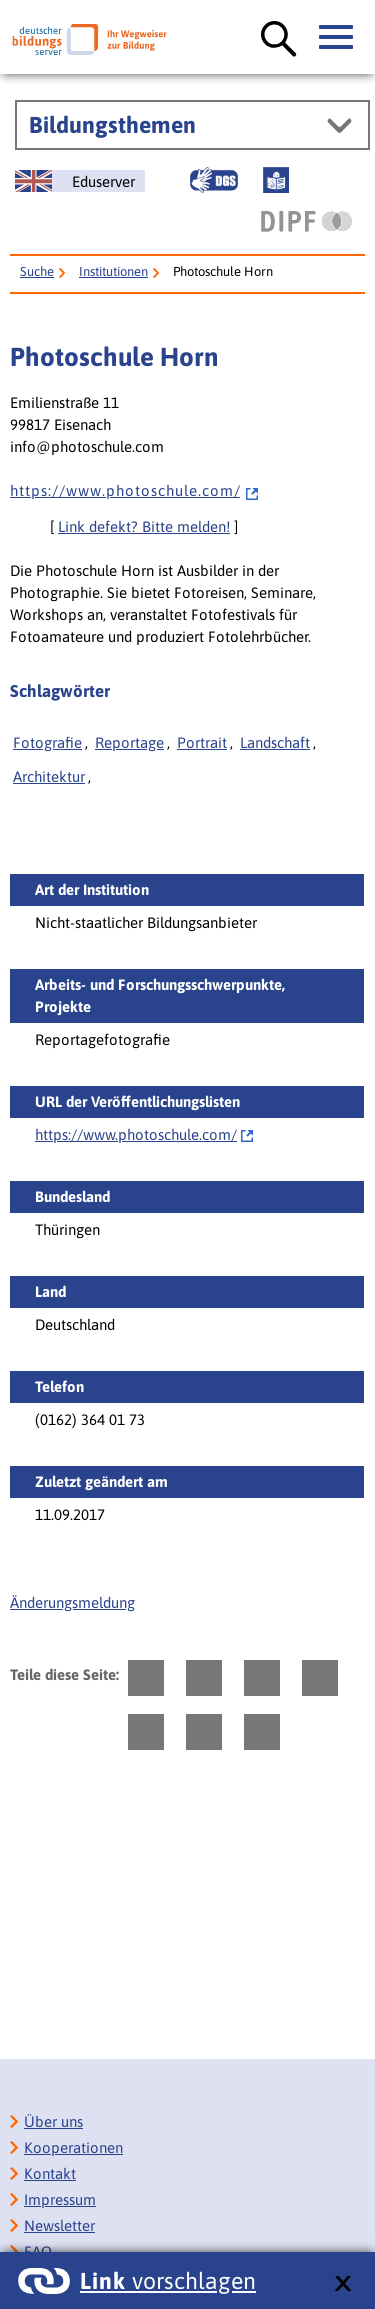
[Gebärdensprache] (214, 180)
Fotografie (47, 742)
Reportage (129, 742)
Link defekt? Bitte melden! (144, 526)
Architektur (49, 776)
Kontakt (50, 2173)
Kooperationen (73, 2147)
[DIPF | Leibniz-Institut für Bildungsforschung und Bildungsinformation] (306, 221)
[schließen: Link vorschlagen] (342, 2284)
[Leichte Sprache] (276, 180)
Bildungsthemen (112, 125)
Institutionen (113, 271)
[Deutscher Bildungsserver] (89, 39)
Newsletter (59, 2225)
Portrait (202, 742)
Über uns (53, 2121)
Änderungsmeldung (72, 1602)
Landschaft (275, 742)
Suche (37, 271)
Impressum (60, 2199)
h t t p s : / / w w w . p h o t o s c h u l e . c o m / (135, 490)
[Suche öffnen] (279, 40)
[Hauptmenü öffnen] (337, 38)
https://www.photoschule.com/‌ (136, 1134)
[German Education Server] (80, 181)
